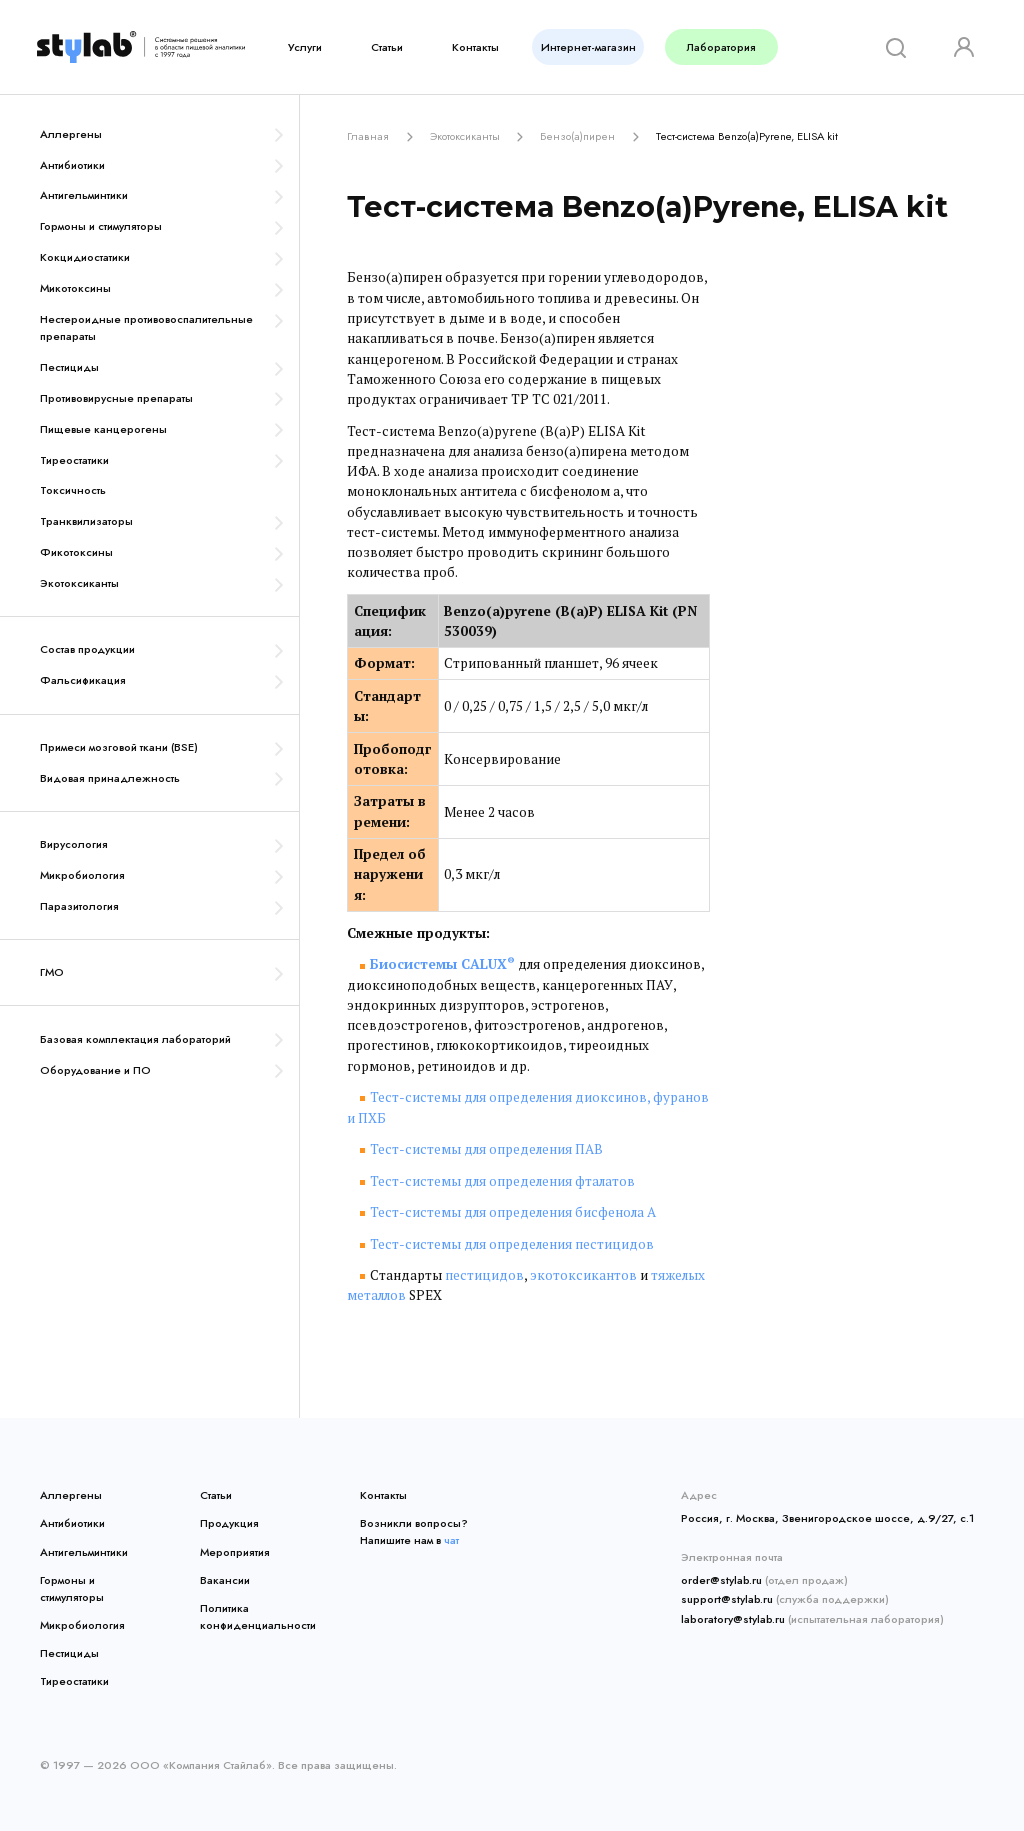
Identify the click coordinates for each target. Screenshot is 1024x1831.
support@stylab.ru (727, 1599)
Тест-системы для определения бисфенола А (513, 1212)
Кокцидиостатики (85, 257)
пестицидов (484, 1275)
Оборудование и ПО (95, 1070)
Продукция (229, 1523)
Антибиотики (72, 165)
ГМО (52, 972)
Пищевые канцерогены (103, 429)
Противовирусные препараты (116, 398)
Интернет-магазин (588, 47)
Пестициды (69, 367)
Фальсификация (83, 680)
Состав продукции (87, 649)
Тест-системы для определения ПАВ (486, 1149)
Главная (368, 136)
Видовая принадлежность (110, 778)
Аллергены (71, 134)
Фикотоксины (76, 552)
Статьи (387, 47)
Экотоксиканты (79, 583)
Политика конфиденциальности (254, 1616)
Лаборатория (721, 47)
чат (451, 1540)
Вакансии (225, 1580)
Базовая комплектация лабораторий (135, 1039)
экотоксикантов (583, 1275)
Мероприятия (235, 1552)
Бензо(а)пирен (577, 136)
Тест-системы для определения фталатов (502, 1181)
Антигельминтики (84, 195)
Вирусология (74, 844)
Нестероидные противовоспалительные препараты (146, 327)
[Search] (889, 47)
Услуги (305, 47)
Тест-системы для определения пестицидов (512, 1244)
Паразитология (79, 906)
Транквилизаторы (86, 521)
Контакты (475, 47)
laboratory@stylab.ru (733, 1619)
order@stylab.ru (721, 1580)
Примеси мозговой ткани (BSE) (119, 747)
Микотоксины (75, 288)
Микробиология (82, 875)
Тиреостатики (74, 460)
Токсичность (73, 490)
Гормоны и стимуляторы (101, 226)
